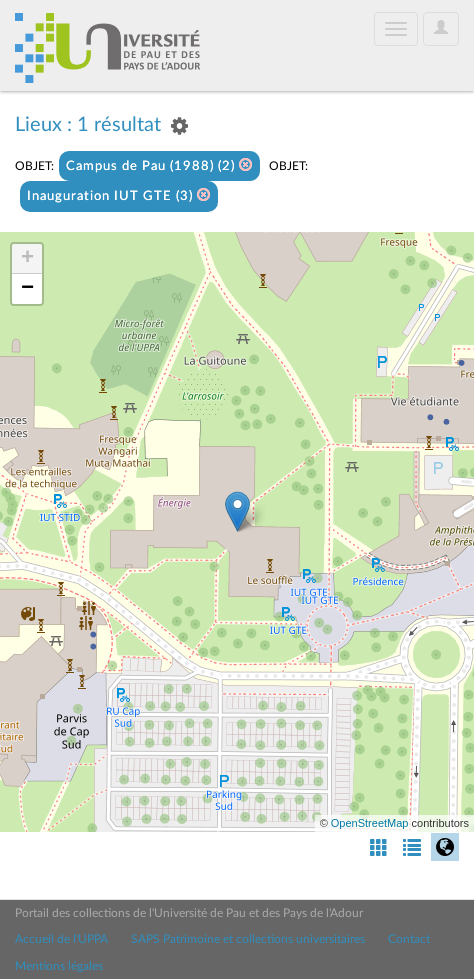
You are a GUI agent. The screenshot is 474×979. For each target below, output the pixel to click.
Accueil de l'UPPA (61, 939)
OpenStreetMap (370, 823)
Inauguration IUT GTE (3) (119, 195)
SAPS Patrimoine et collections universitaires (248, 939)
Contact (409, 939)
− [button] (27, 289)
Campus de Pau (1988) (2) (159, 165)
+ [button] (27, 259)
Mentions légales (59, 966)
